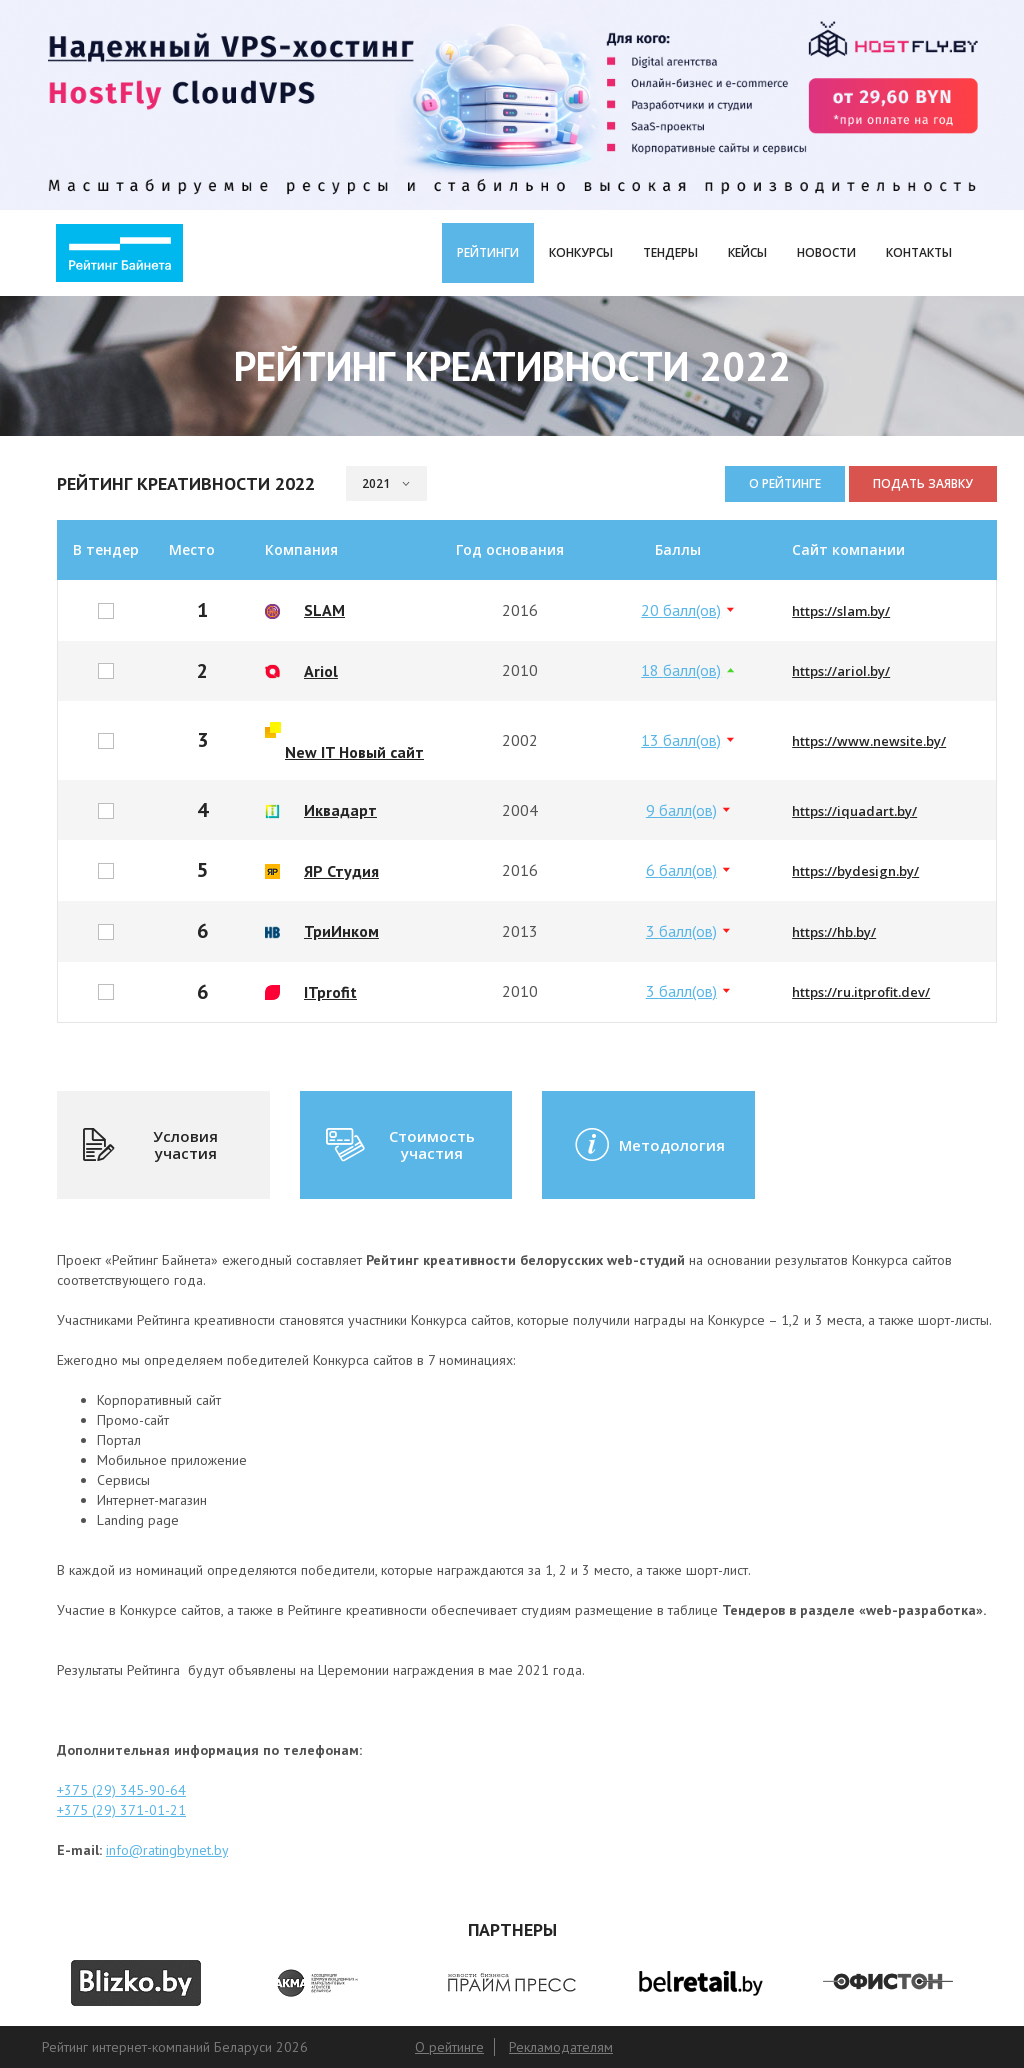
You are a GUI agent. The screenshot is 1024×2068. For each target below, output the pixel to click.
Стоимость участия (398, 1145)
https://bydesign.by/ (855, 871)
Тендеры (670, 252)
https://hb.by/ (834, 932)
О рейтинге (785, 483)
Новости (826, 252)
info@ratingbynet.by (167, 1850)
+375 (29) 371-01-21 (121, 1810)
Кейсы (747, 252)
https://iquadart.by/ (854, 811)
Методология (648, 1145)
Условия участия (149, 1145)
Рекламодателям (561, 2047)
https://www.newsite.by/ (869, 741)
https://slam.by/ (841, 611)
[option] (136, 1983)
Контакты (919, 252)
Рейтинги (488, 252)
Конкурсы (581, 252)
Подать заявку (923, 483)
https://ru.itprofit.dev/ (861, 992)
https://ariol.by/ (841, 671)
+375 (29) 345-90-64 (121, 1790)
